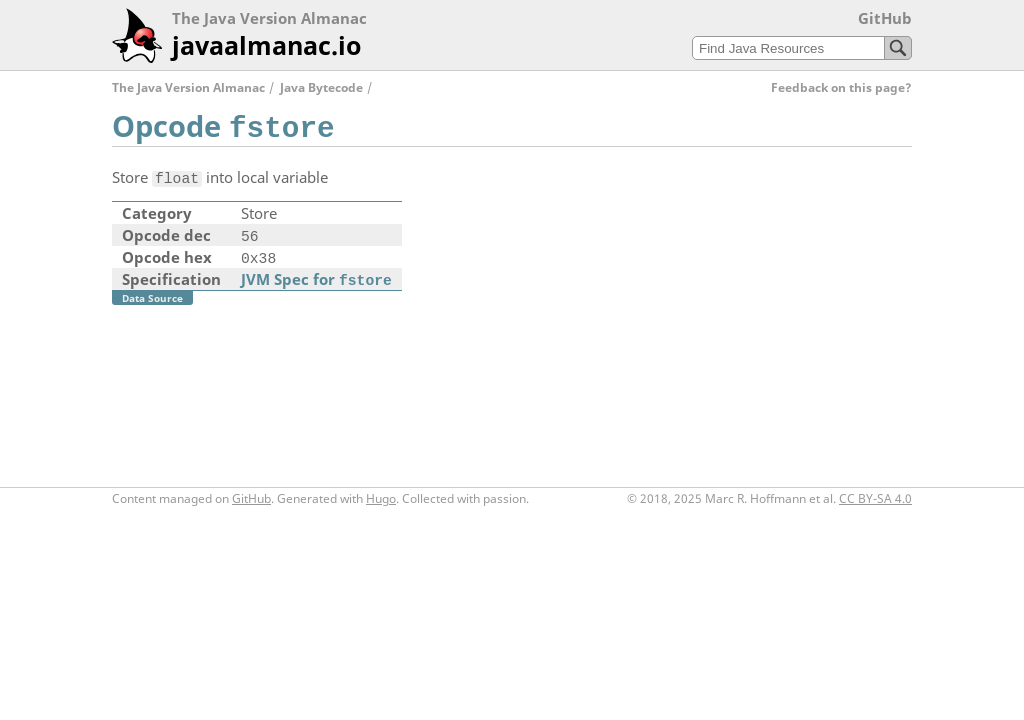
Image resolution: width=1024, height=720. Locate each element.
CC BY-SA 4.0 (875, 498)
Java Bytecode (321, 87)
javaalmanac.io (266, 45)
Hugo (381, 498)
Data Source (152, 298)
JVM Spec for (316, 279)
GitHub (885, 18)
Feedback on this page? (841, 87)
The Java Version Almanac (188, 87)
